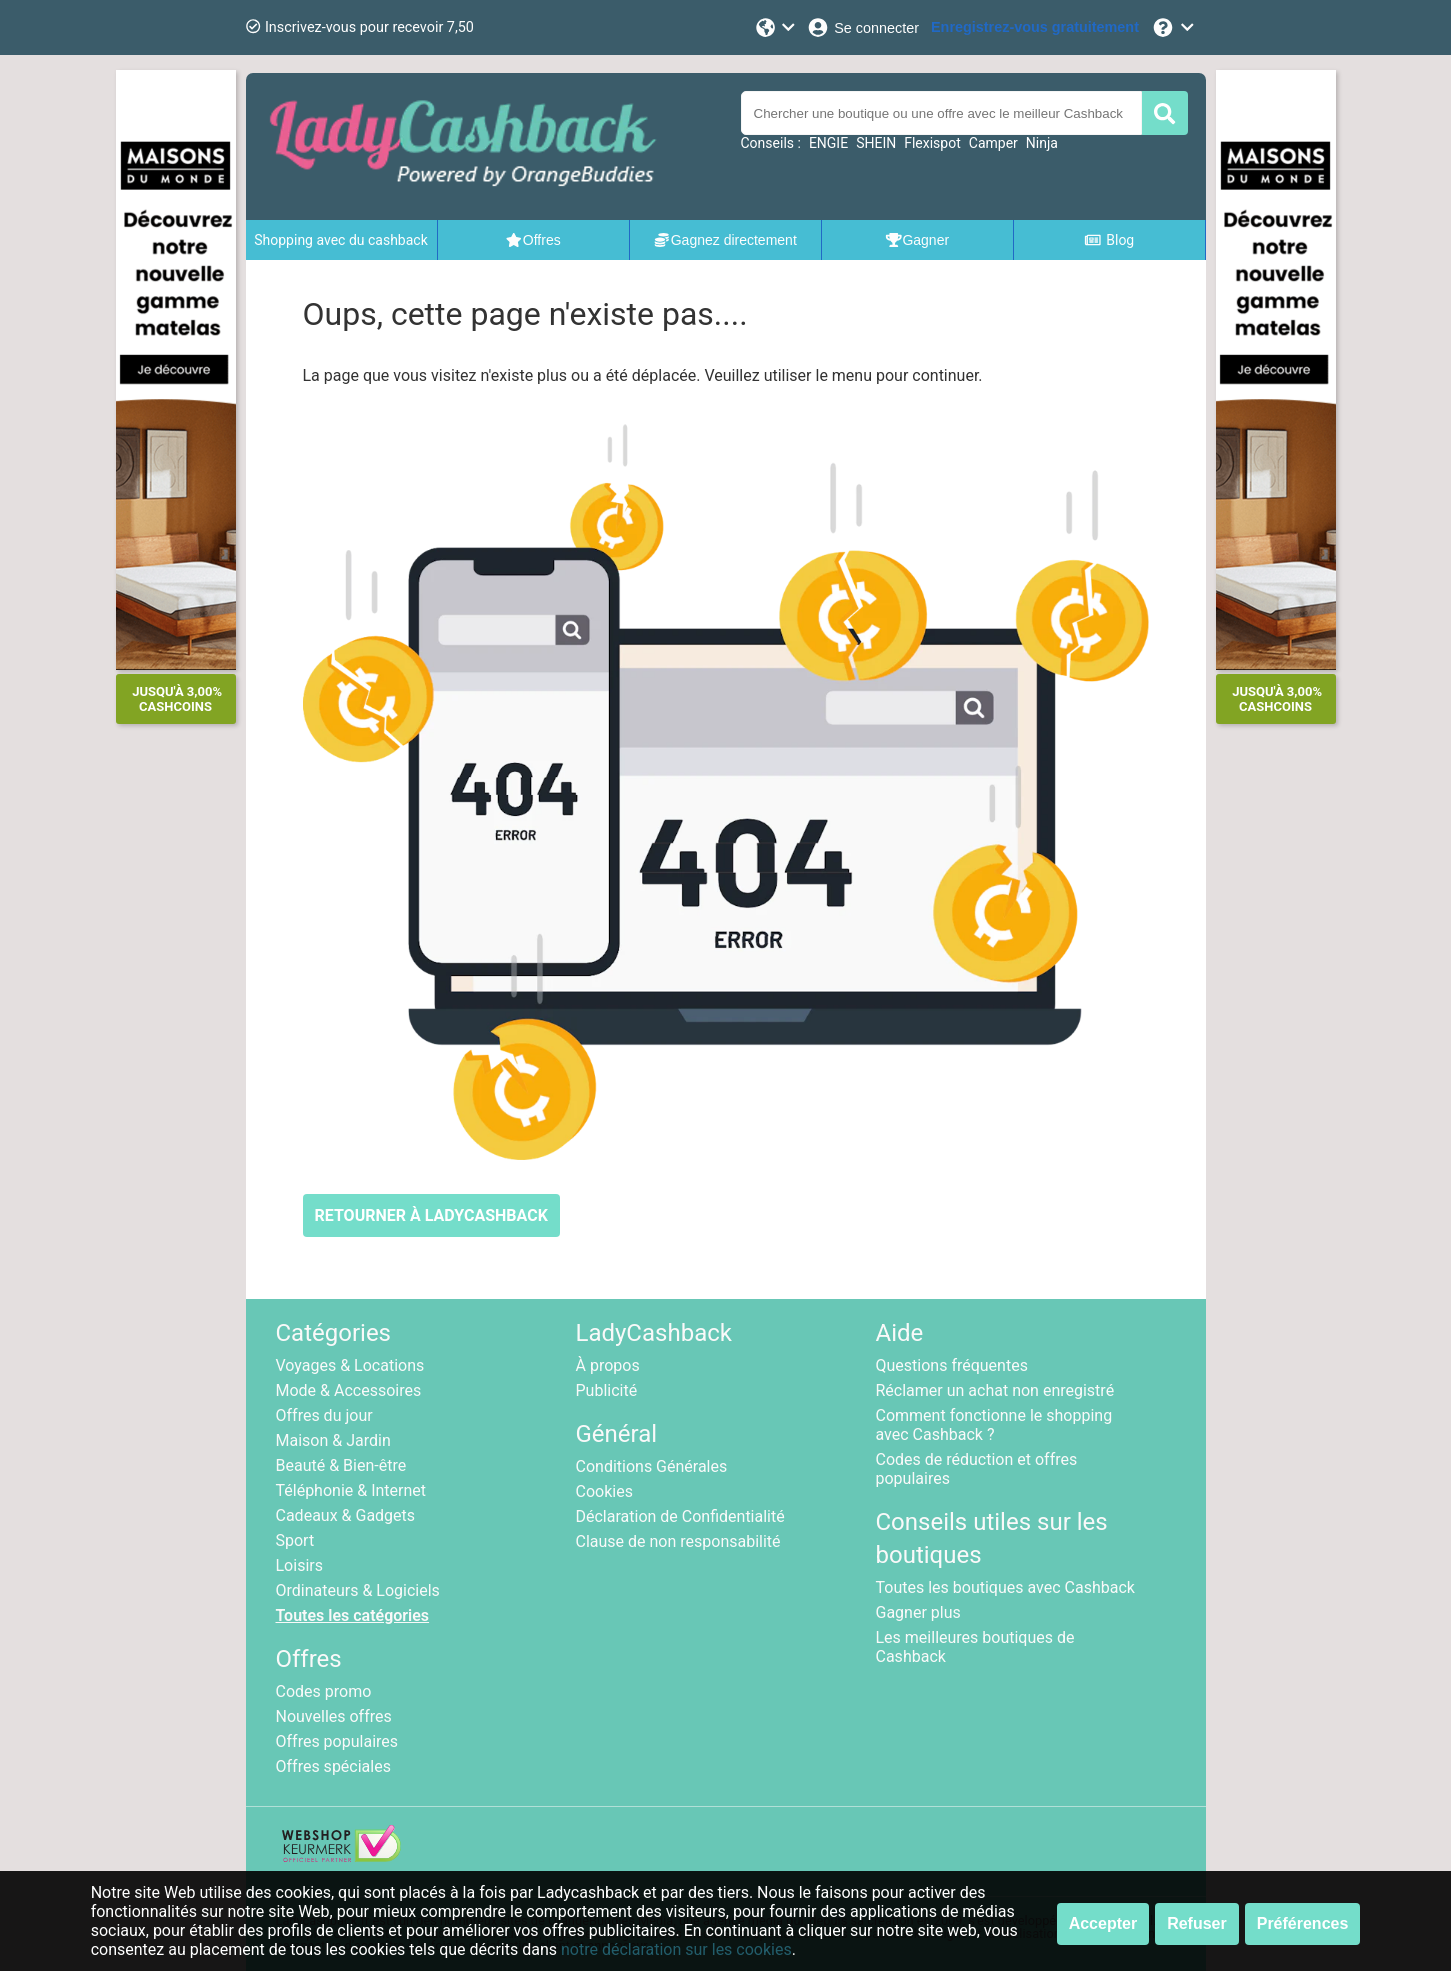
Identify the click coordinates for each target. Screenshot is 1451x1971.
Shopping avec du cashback (341, 240)
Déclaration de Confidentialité (680, 1516)
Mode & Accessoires (349, 1390)
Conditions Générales (652, 1466)
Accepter (1103, 1923)
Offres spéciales (333, 1766)
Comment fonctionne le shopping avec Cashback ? (994, 1425)
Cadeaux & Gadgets (346, 1515)
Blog (1109, 240)
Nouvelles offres (334, 1716)
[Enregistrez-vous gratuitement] (1035, 27)
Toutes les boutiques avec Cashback (1005, 1587)
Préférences (1303, 1923)
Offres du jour (324, 1415)
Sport (295, 1540)
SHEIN (876, 143)
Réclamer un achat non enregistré (995, 1390)
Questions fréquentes (952, 1365)
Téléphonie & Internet (351, 1490)
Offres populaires (337, 1741)
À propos (608, 1365)
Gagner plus (918, 1612)
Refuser (1197, 1923)
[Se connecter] (862, 27)
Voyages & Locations (350, 1365)
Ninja (1042, 143)
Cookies (604, 1491)
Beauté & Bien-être (341, 1465)
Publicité (607, 1390)
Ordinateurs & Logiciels (358, 1590)
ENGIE (828, 143)
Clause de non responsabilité (678, 1541)
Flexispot (932, 143)
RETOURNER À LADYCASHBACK (431, 1215)
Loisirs (299, 1565)
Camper (993, 143)
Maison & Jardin (333, 1440)
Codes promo (324, 1691)
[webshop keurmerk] (341, 1856)
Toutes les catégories (353, 1615)
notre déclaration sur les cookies (676, 1949)
